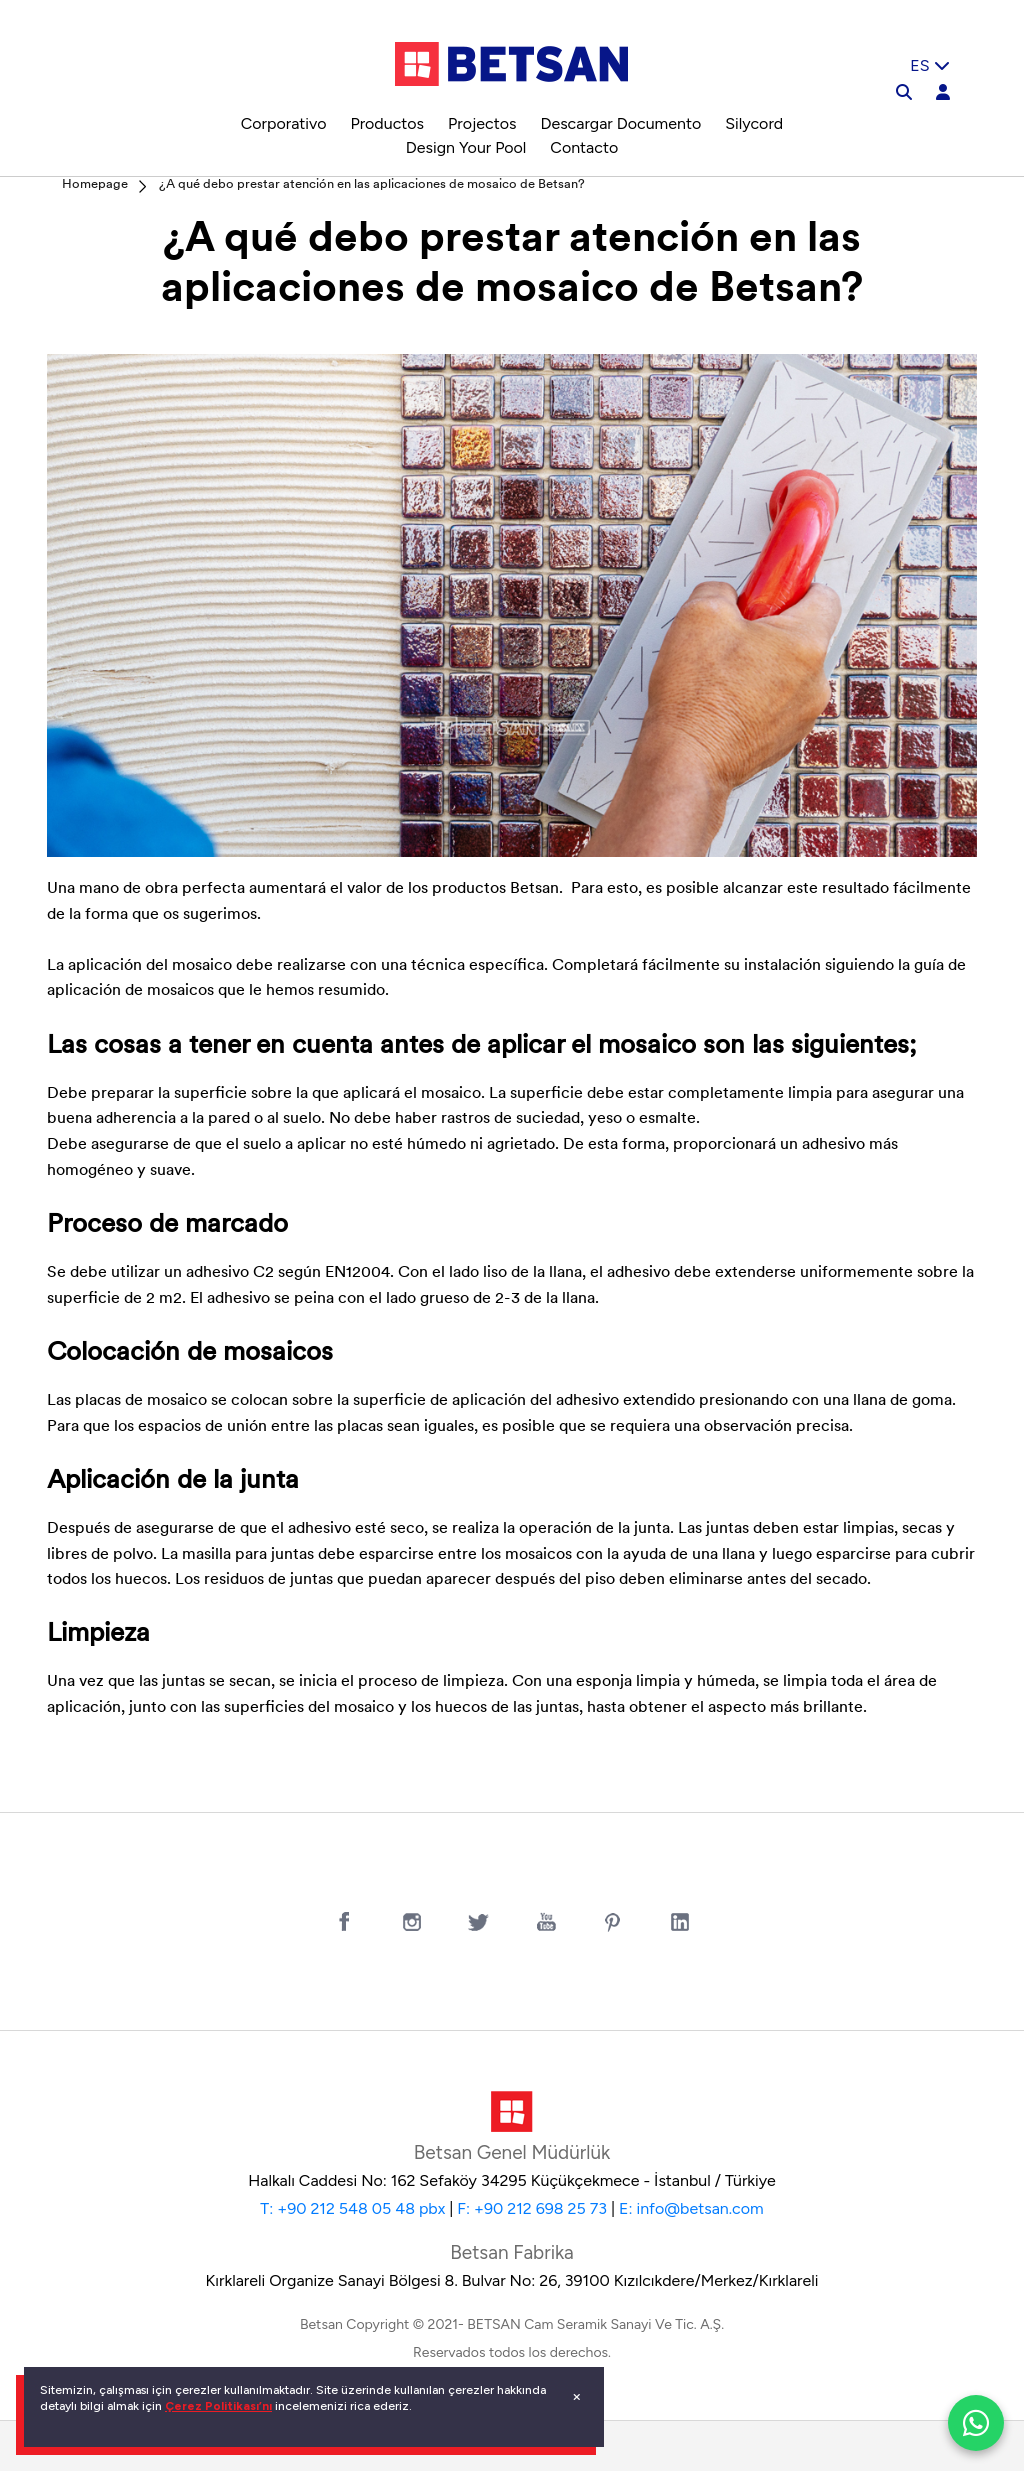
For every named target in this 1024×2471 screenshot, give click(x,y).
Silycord (754, 123)
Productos (387, 123)
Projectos (482, 123)
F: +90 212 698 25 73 (532, 2208)
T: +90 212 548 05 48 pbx (352, 2208)
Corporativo (284, 123)
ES (929, 65)
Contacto (584, 147)
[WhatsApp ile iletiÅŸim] (976, 2423)
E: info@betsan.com (691, 2208)
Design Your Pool (466, 147)
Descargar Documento (620, 123)
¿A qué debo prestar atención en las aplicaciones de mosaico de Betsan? (372, 184)
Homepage (95, 184)
